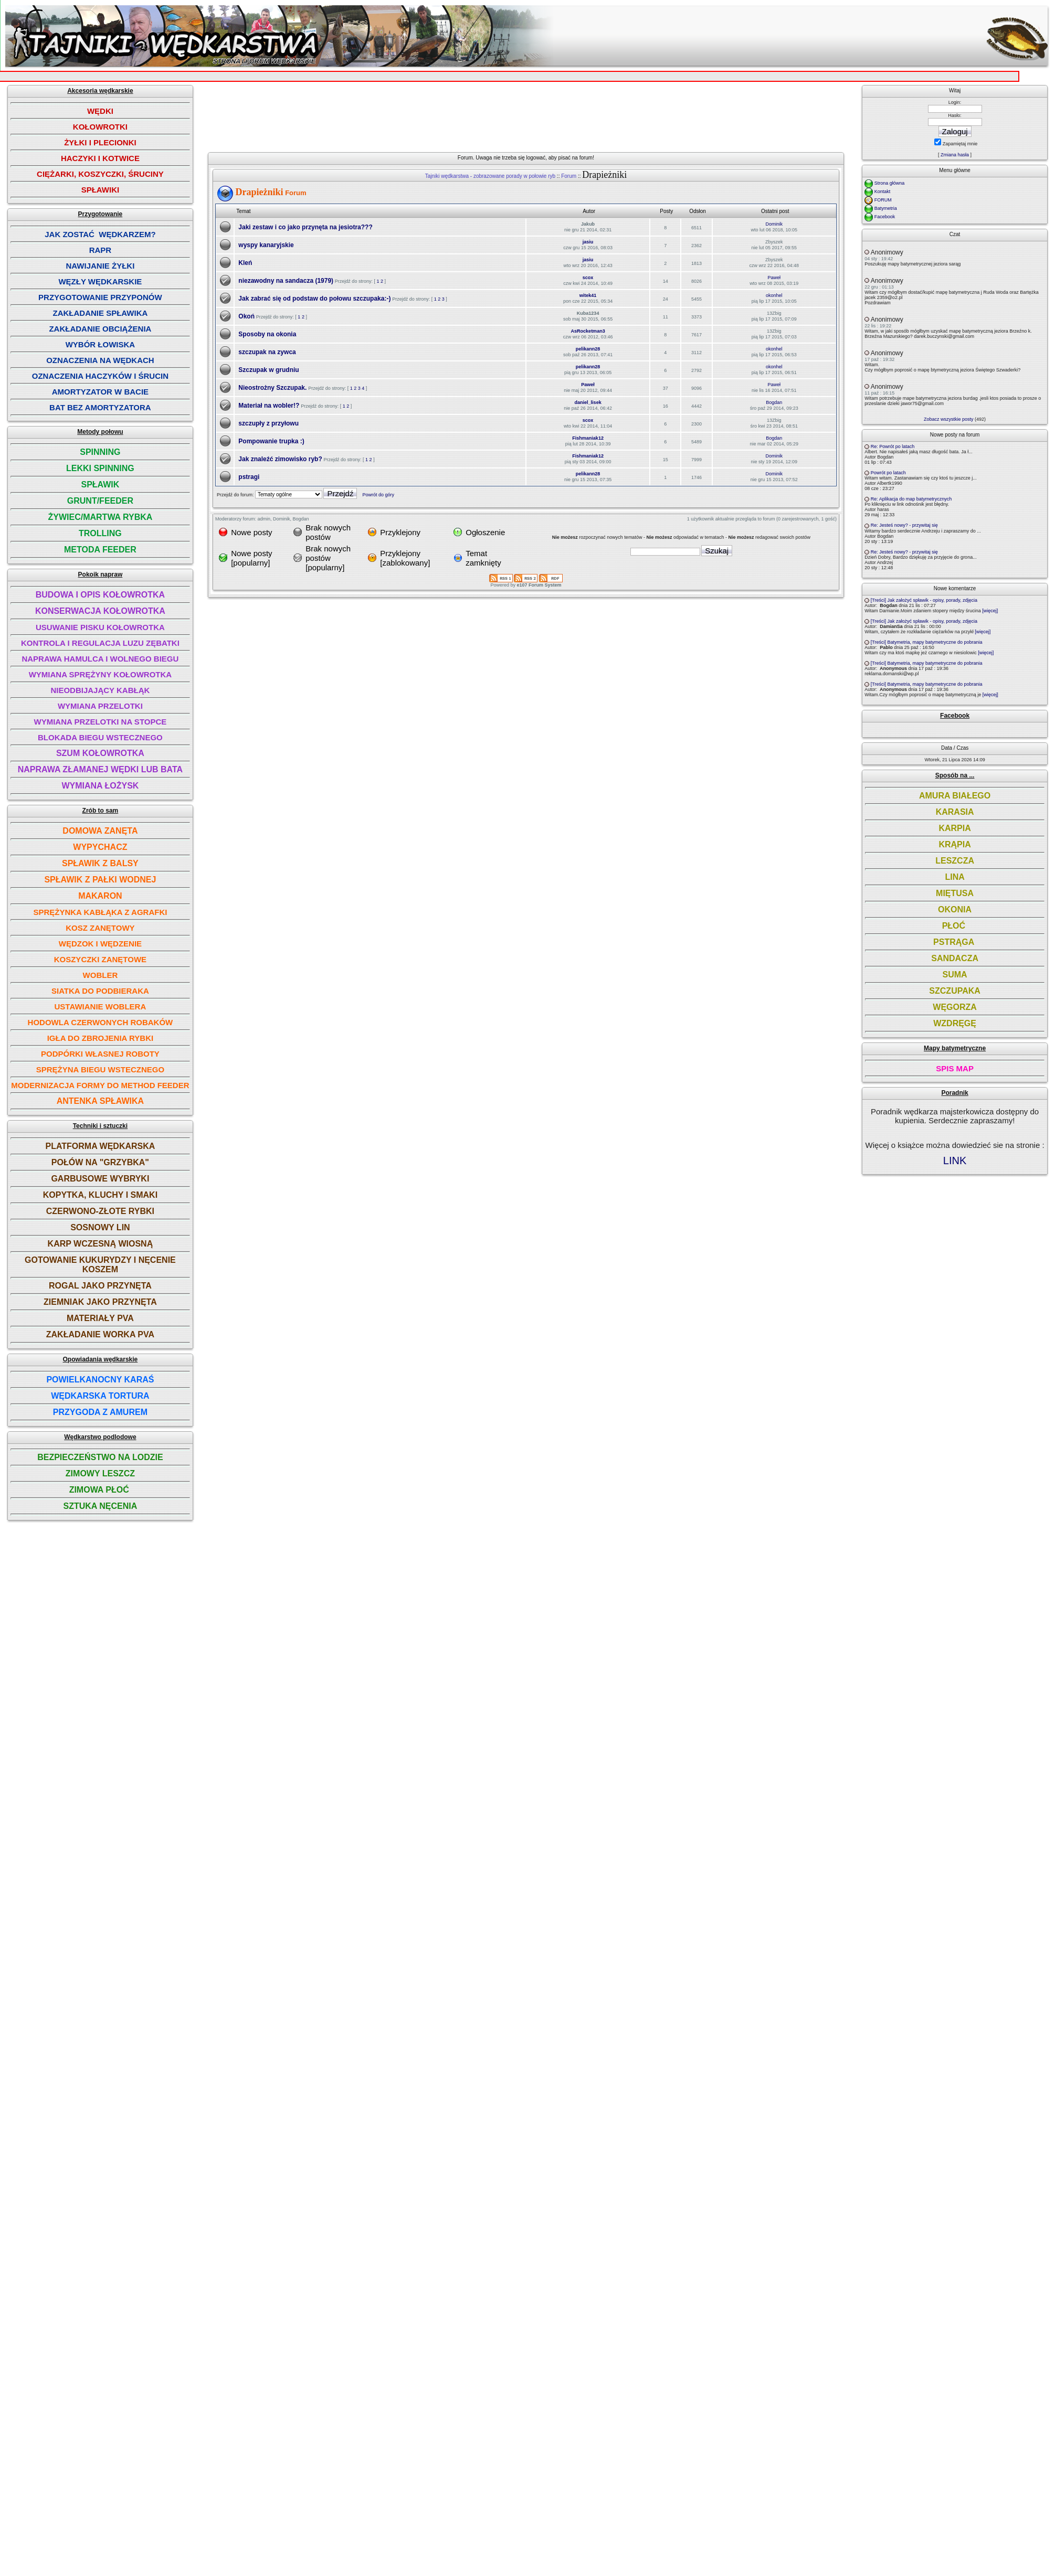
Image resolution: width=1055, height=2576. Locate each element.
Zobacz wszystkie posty (949, 419)
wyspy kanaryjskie (265, 245)
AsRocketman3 (588, 331)
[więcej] (990, 610)
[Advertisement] (461, 124)
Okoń (246, 316)
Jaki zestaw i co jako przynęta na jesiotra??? (305, 227)
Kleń (245, 263)
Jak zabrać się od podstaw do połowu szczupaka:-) (314, 298)
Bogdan (774, 402)
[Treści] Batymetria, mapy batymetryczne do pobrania (927, 642)
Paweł (773, 277)
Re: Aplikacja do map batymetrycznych (911, 499)
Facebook (884, 216)
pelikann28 (588, 349)
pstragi (248, 477)
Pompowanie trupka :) (271, 441)
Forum (568, 176)
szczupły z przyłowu (268, 423)
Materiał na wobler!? (268, 405)
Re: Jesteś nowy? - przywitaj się (904, 525)
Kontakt (882, 191)
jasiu (588, 241)
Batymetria (885, 208)
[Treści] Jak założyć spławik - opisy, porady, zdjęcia (924, 600)
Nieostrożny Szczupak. (272, 387)
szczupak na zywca (267, 352)
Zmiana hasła (955, 154)
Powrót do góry (378, 494)
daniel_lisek (588, 402)
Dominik (774, 224)
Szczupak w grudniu (268, 370)
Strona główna (889, 183)
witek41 (588, 295)
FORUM (883, 200)
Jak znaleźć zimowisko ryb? (280, 459)
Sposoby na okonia (267, 334)
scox (588, 277)
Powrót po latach (888, 472)
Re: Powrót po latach (893, 446)
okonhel (774, 295)
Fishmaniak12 (588, 438)
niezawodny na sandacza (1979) (285, 280)
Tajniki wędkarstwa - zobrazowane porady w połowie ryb (490, 176)
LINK (954, 1160)
